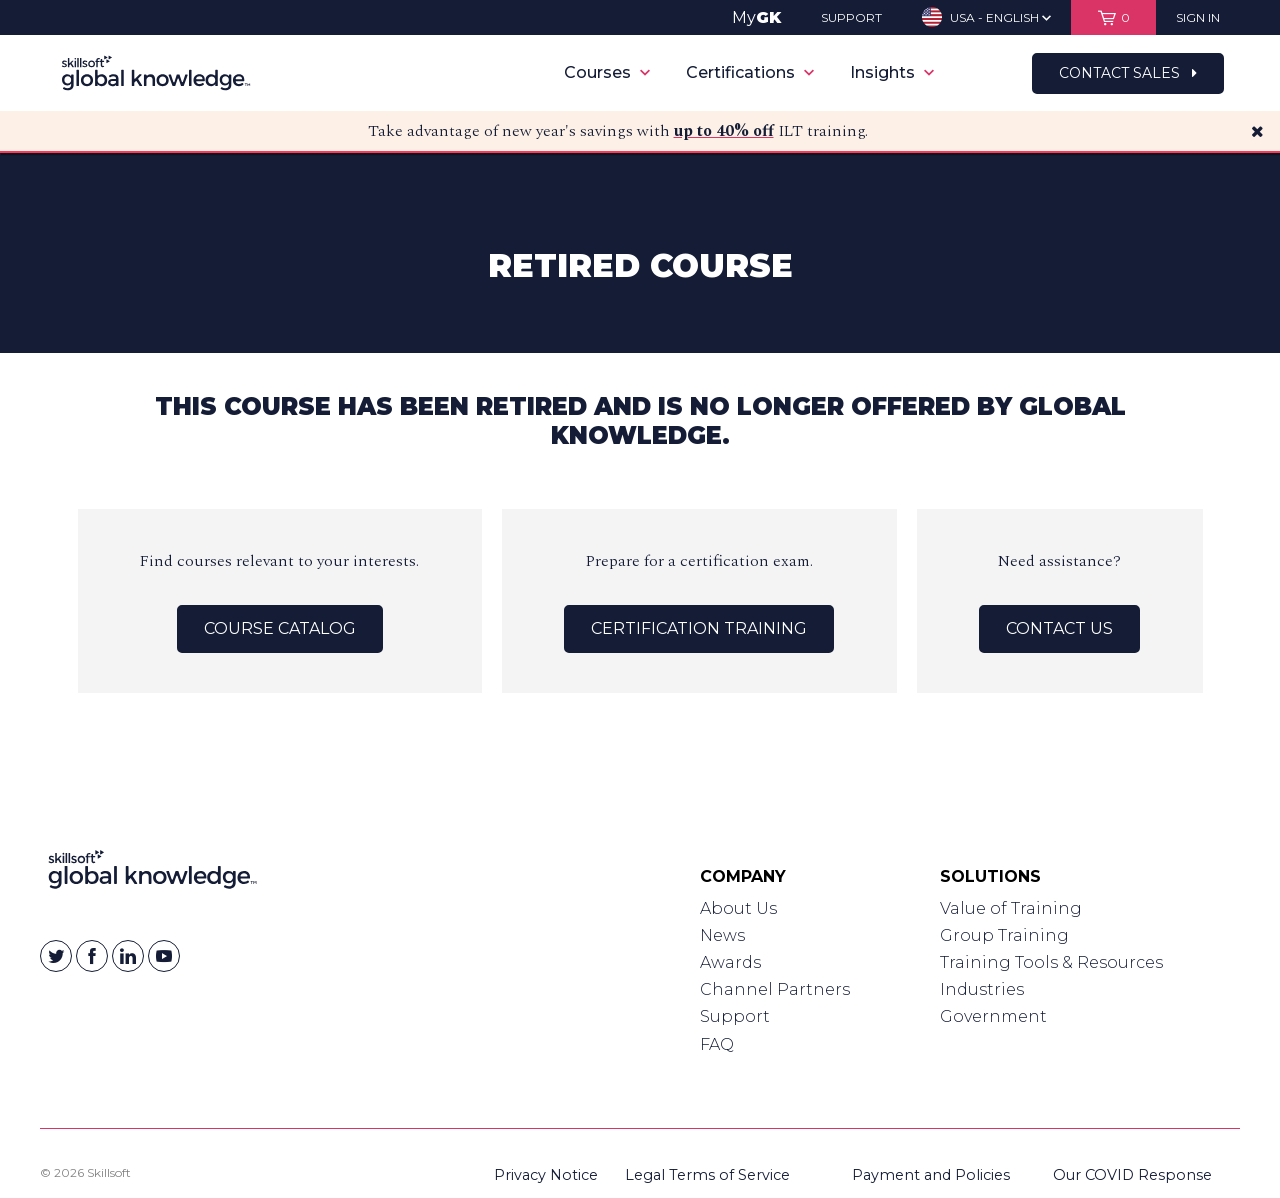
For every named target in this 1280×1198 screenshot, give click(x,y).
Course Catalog (280, 628)
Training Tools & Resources (1051, 962)
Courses (607, 72)
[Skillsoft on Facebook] (92, 956)
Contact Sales (1128, 73)
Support (735, 1016)
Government (993, 1016)
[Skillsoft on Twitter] (56, 956)
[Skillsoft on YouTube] (164, 956)
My (756, 17)
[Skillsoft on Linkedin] (128, 956)
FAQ (717, 1044)
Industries (982, 989)
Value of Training (1011, 908)
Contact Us (1059, 628)
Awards (730, 962)
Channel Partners (775, 989)
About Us (738, 908)
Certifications (750, 72)
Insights (892, 72)
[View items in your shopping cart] (1113, 17)
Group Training (1004, 935)
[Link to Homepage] (152, 874)
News (722, 935)
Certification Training (699, 628)
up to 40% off (724, 131)
